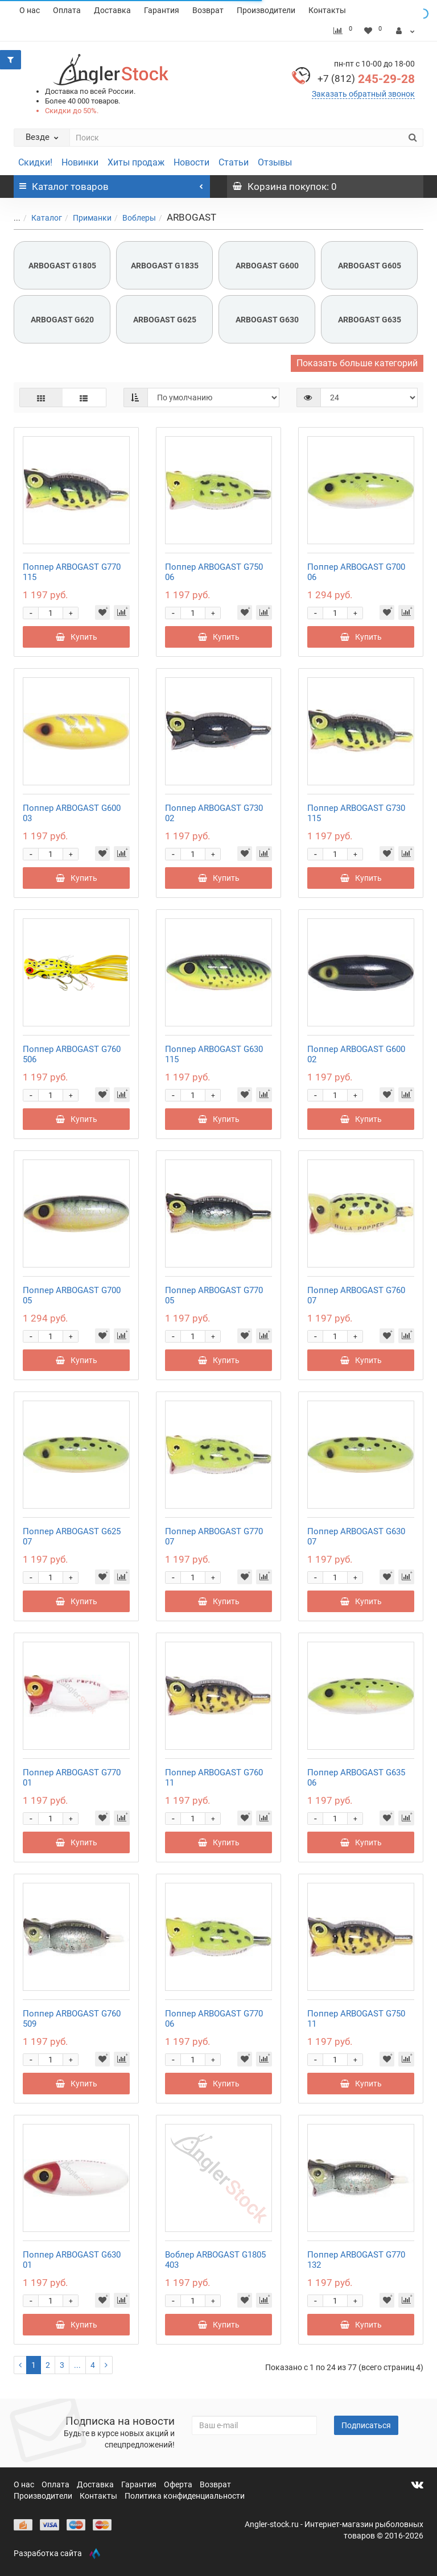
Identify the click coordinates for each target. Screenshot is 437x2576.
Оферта (179, 2484)
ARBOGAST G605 (369, 265)
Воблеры (132, 217)
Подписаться (366, 2425)
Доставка (112, 10)
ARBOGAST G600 (267, 265)
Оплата (67, 10)
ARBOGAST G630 (267, 319)
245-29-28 (366, 79)
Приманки (85, 217)
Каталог (39, 217)
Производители (266, 10)
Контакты (327, 10)
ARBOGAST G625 (164, 319)
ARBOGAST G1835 (165, 265)
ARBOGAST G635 (369, 319)
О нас (29, 10)
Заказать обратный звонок (363, 93)
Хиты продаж (136, 162)
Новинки (79, 162)
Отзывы (275, 162)
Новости (191, 162)
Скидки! (35, 162)
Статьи (233, 162)
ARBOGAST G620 (62, 319)
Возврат (208, 10)
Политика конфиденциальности (185, 2495)
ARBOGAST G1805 (62, 265)
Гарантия (161, 10)
